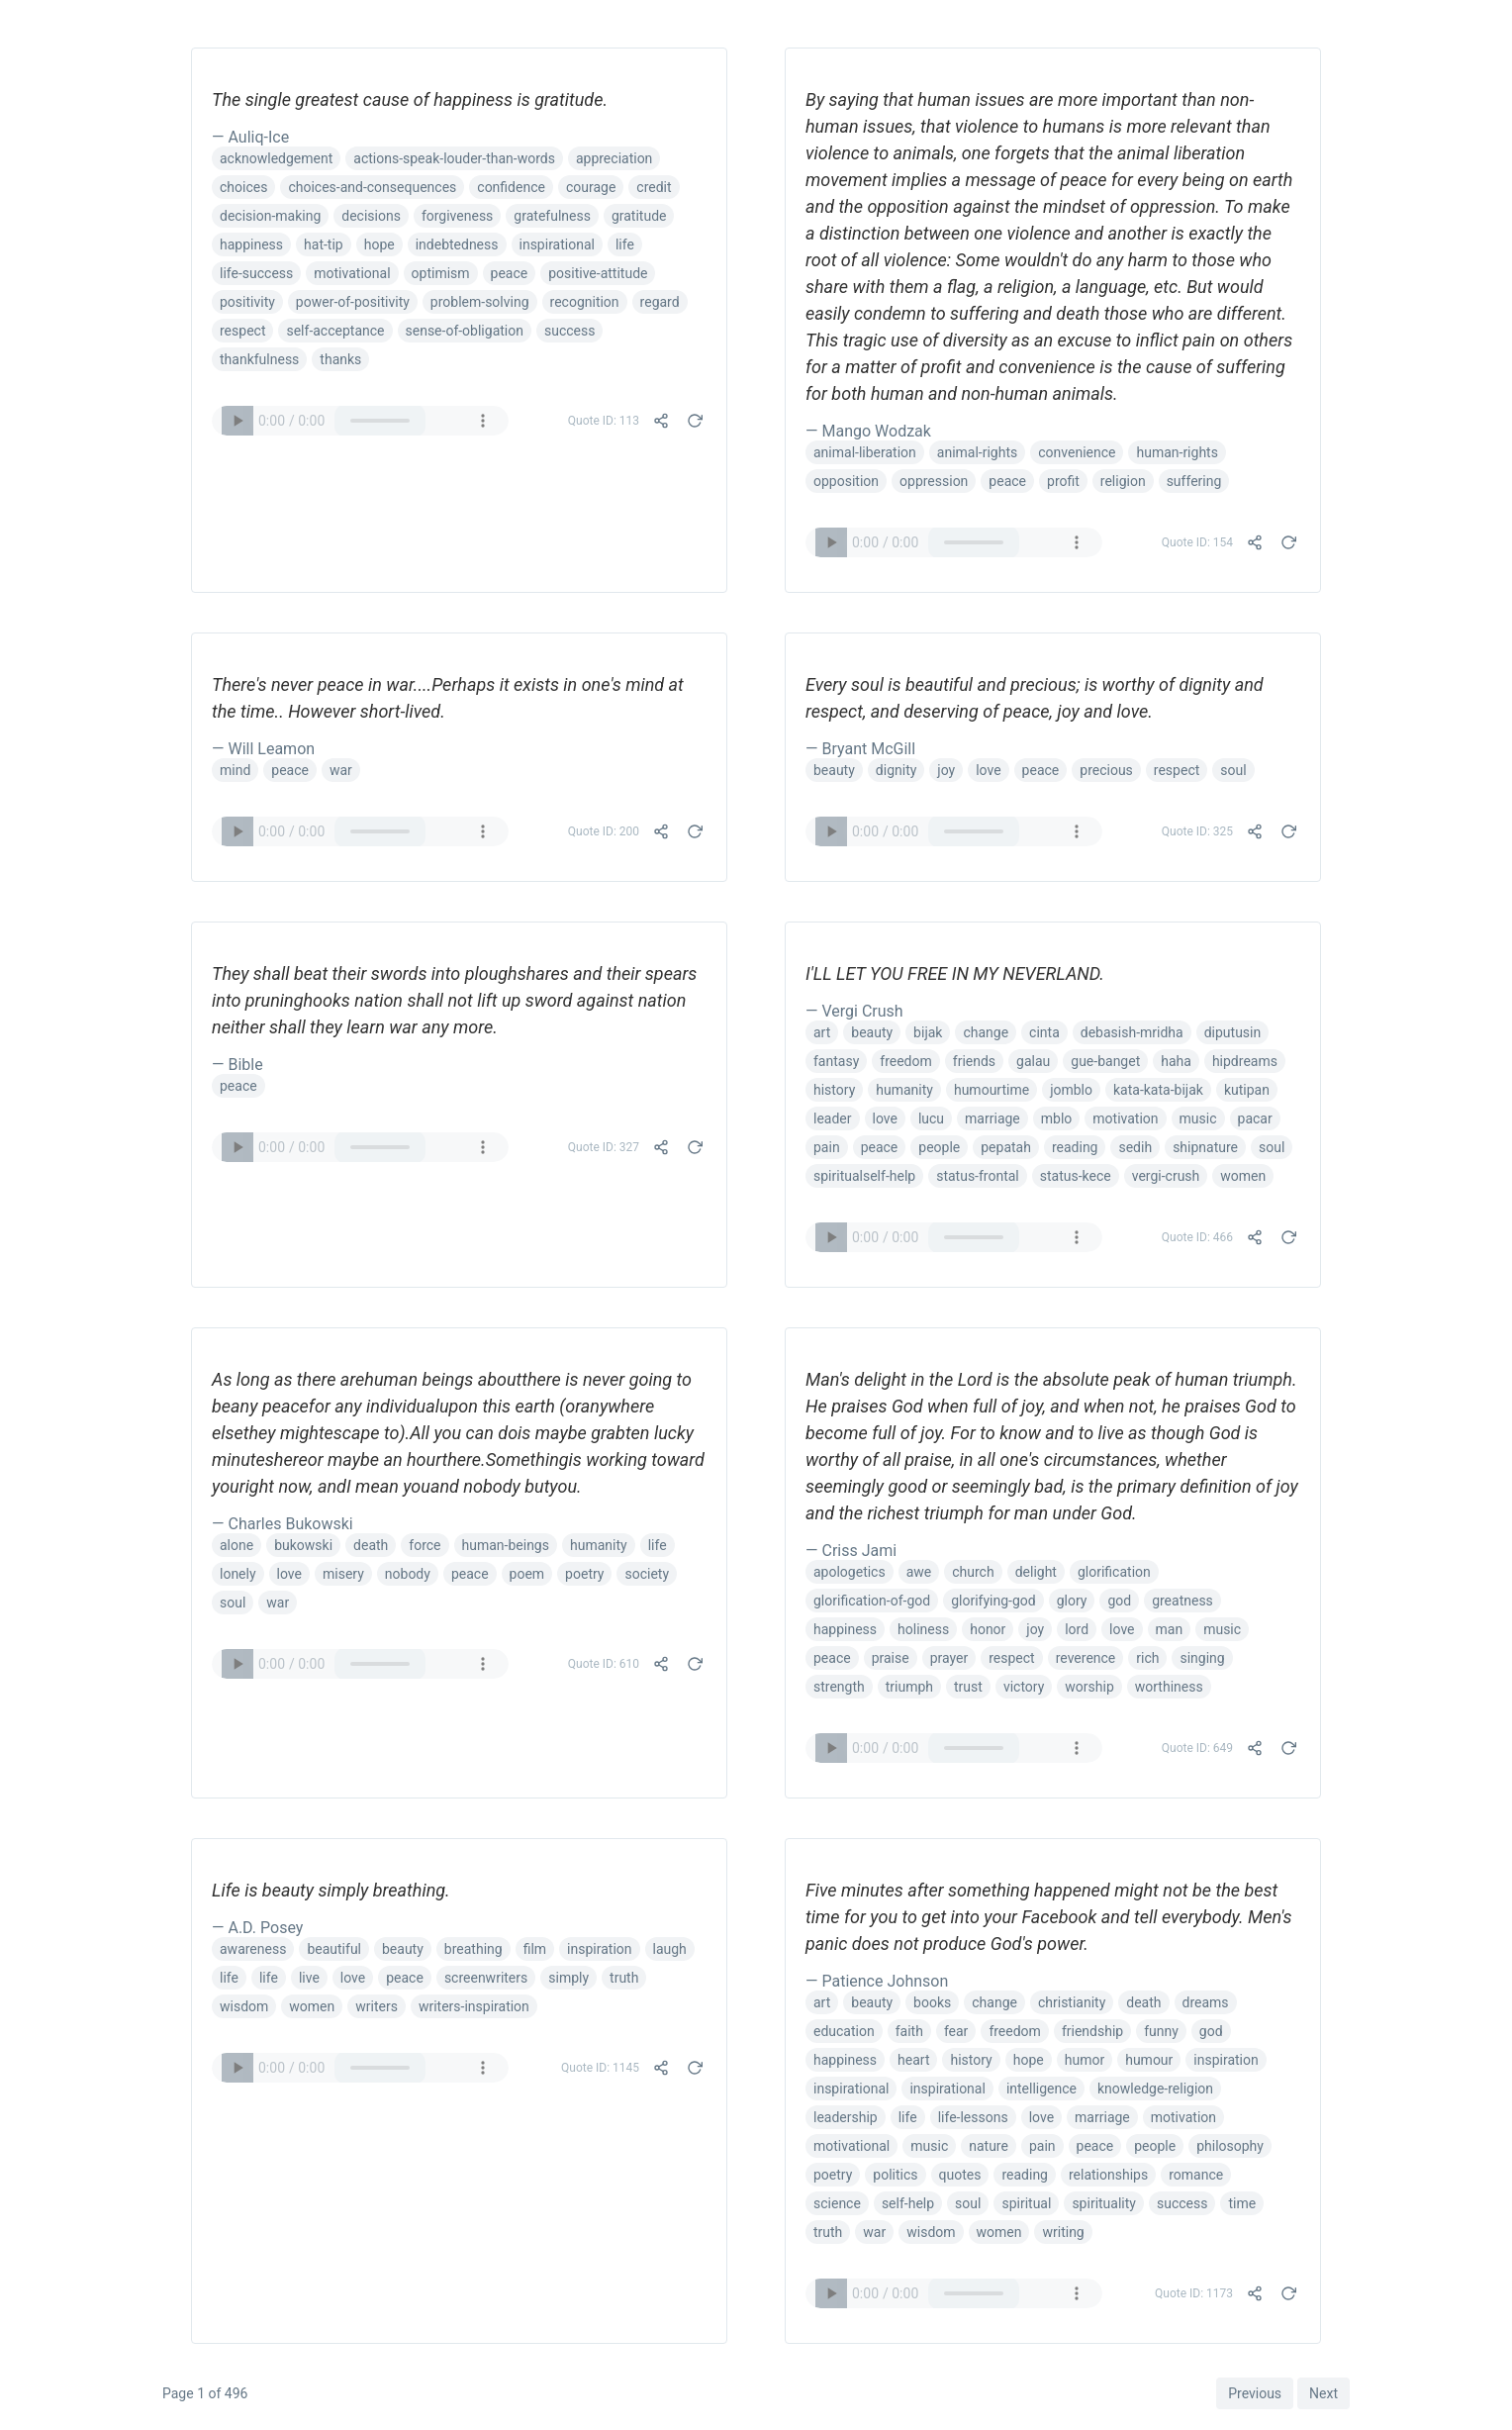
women (1243, 1176)
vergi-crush (1166, 1176)
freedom (906, 1061)
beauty (834, 770)
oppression (933, 481)
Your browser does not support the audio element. (360, 421)
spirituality (1104, 2203)
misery (343, 1574)
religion (1123, 481)
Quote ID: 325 (1197, 831)
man (1169, 1629)
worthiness (1169, 1687)
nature (988, 2146)
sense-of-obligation (464, 331)
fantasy (836, 1061)
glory (1072, 1600)
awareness (253, 1949)
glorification (1114, 1572)
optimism (441, 273)
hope (379, 244)
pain (826, 1147)
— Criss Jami (851, 1550)
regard (660, 302)
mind (235, 770)
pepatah (1006, 1147)
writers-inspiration (474, 2006)
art (821, 1032)
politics (895, 2175)
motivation (1125, 1118)
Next (1323, 2393)
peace (509, 273)
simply (568, 1978)
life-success (256, 273)
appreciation (614, 158)
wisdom (244, 2006)
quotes (960, 2175)
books (932, 2002)
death (370, 1545)
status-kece (1075, 1176)
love (988, 770)
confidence (511, 187)
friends (974, 1061)
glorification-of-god (871, 1600)
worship (1089, 1687)
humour (1149, 2060)
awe (919, 1572)
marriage (992, 1118)
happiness (251, 244)
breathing (473, 1949)
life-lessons (973, 2117)
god (1119, 1600)
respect (242, 331)
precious (1106, 770)
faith (909, 2031)
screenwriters (485, 1978)
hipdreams (1244, 1061)
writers (376, 2006)
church (972, 1572)
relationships (1108, 2175)
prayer (949, 1658)
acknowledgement (276, 158)
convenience (1076, 452)
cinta (1044, 1032)
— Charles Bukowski (282, 1523)
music (1198, 1118)
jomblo (1071, 1090)
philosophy (1230, 2146)
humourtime (991, 1090)
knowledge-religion (1155, 2088)
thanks (340, 359)
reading (1075, 1147)
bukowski (303, 1545)
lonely (238, 1574)
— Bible (237, 1064)
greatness (1182, 1600)
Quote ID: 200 (603, 831)
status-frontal (977, 1176)
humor (1084, 2060)
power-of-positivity (353, 302)
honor (987, 1629)
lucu (931, 1118)
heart (913, 2060)
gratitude (639, 216)
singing (1202, 1658)
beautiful (334, 1949)
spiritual (1026, 2203)
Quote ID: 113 (603, 421)
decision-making (270, 216)
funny (1161, 2031)
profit (1063, 481)
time (1242, 2203)
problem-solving (479, 302)
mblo (1057, 1118)
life (624, 244)
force (424, 1545)
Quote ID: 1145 (600, 2068)
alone (236, 1545)
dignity (896, 770)
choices (243, 187)
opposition (846, 481)
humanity (904, 1090)
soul (1233, 770)
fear (956, 2031)
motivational (352, 273)
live (309, 1978)
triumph (909, 1687)
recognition (584, 302)
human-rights (1176, 452)
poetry (584, 1574)
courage (590, 187)
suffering (1194, 481)
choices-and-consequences (372, 187)
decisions (371, 216)
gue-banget (1105, 1061)
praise (890, 1658)
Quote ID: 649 (1197, 1748)
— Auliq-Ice (250, 137)
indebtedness (457, 244)
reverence (1086, 1658)
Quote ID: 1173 (1194, 2293)
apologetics (849, 1572)
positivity (247, 302)
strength (839, 1687)
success (569, 331)
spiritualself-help (864, 1176)
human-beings (505, 1545)
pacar (1255, 1118)
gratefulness (552, 216)
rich (1147, 1658)
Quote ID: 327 (603, 1147)
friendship (1092, 2031)
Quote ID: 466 (1197, 1237)
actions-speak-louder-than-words (454, 158)
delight (1036, 1572)
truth (624, 1978)
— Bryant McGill (860, 748)
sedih (1135, 1147)
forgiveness (457, 216)
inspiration (599, 1949)
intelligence (1041, 2088)
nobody (407, 1574)
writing (1063, 2232)
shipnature (1205, 1147)
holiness (923, 1629)
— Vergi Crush (854, 1011)
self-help (908, 2203)
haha (1176, 1061)
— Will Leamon (263, 748)
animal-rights (977, 452)
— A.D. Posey (257, 1927)
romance (1196, 2175)
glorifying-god (993, 1600)
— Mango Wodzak (868, 431)
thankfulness (259, 359)
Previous (1254, 2393)
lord (1076, 1629)
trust (968, 1687)
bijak (927, 1032)
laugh (670, 1949)
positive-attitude (597, 273)
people (939, 1147)
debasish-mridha (1132, 1032)
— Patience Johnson (876, 1981)
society (646, 1574)
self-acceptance (335, 331)
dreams (1205, 2002)
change (985, 1032)
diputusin (1233, 1032)
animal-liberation (864, 452)
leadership (845, 2117)
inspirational (557, 244)
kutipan (1247, 1090)
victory (1023, 1687)
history (834, 1090)
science (837, 2203)
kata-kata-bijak (1158, 1090)
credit (653, 187)
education (844, 2031)
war (341, 770)
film (534, 1949)
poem (527, 1574)
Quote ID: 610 (603, 1664)
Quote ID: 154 (1197, 542)
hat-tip (323, 244)
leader (832, 1118)
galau (1033, 1061)
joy (946, 770)
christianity (1071, 2002)
